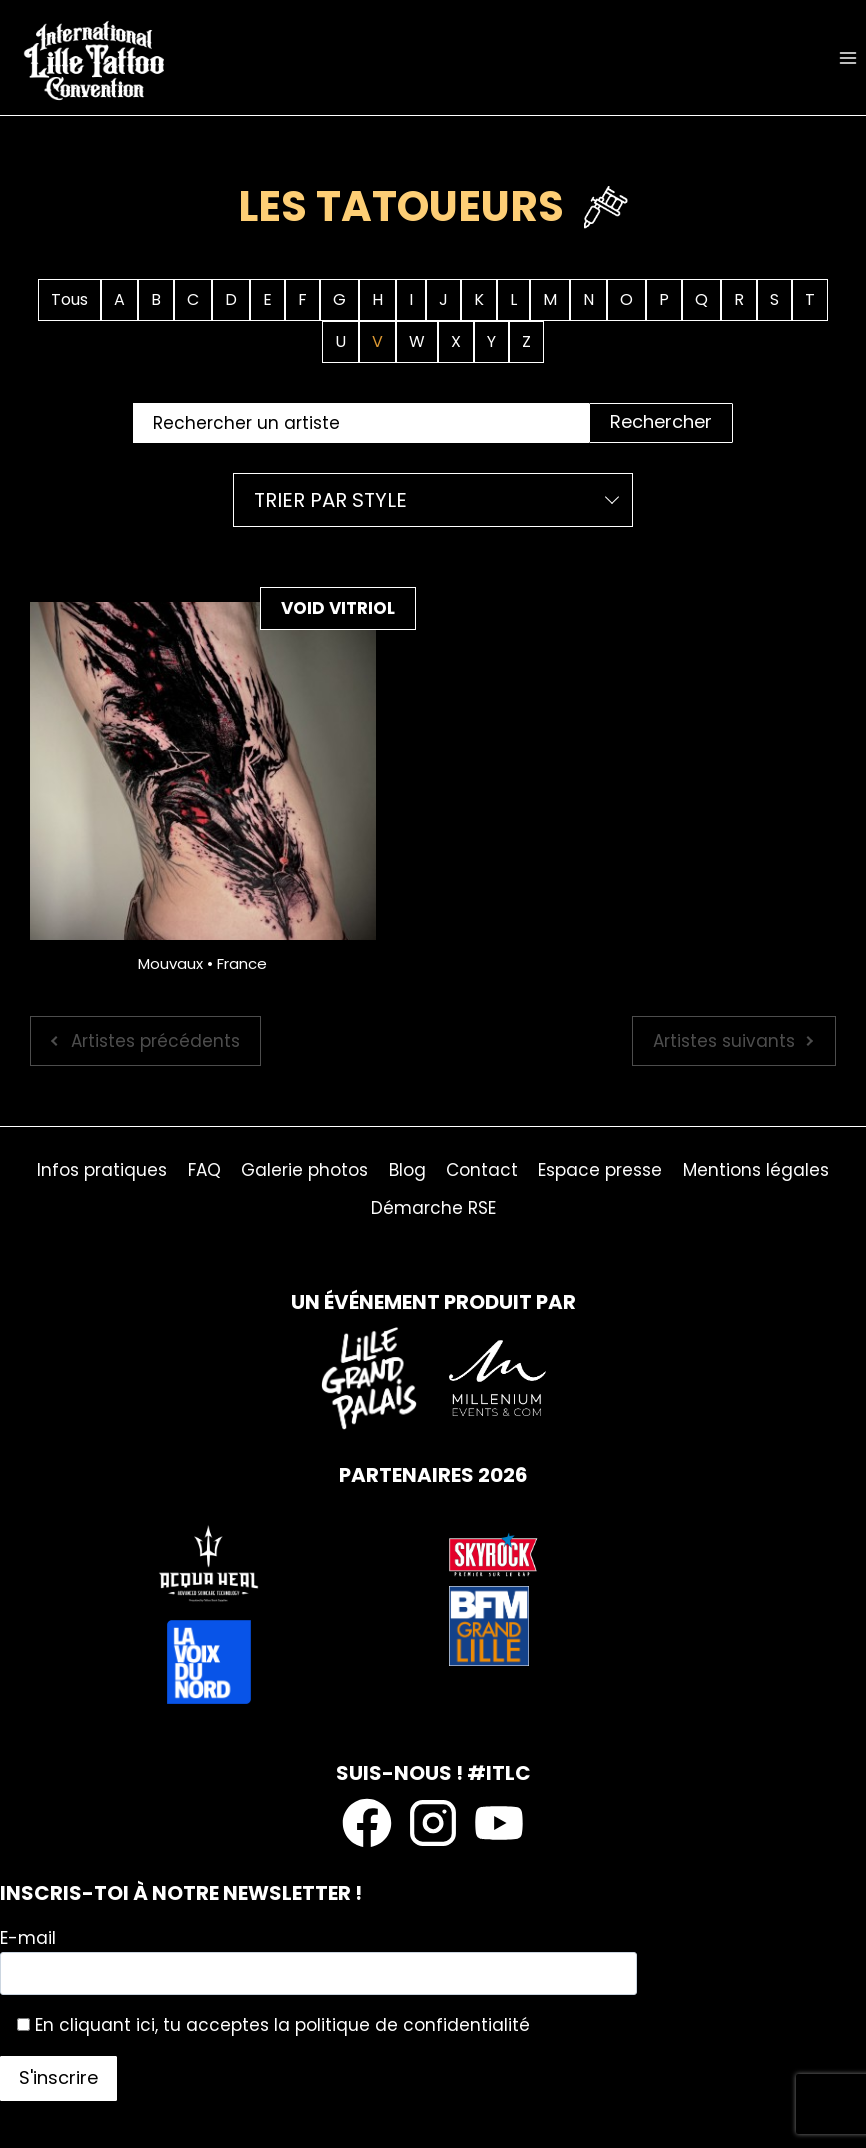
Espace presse (600, 1170)
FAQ (204, 1170)
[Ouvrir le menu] (847, 57)
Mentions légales (756, 1170)
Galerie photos (304, 1170)
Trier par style (330, 500)
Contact (482, 1170)
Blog (407, 1170)
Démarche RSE (433, 1208)
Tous (69, 299)
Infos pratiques (102, 1170)
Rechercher (661, 421)
